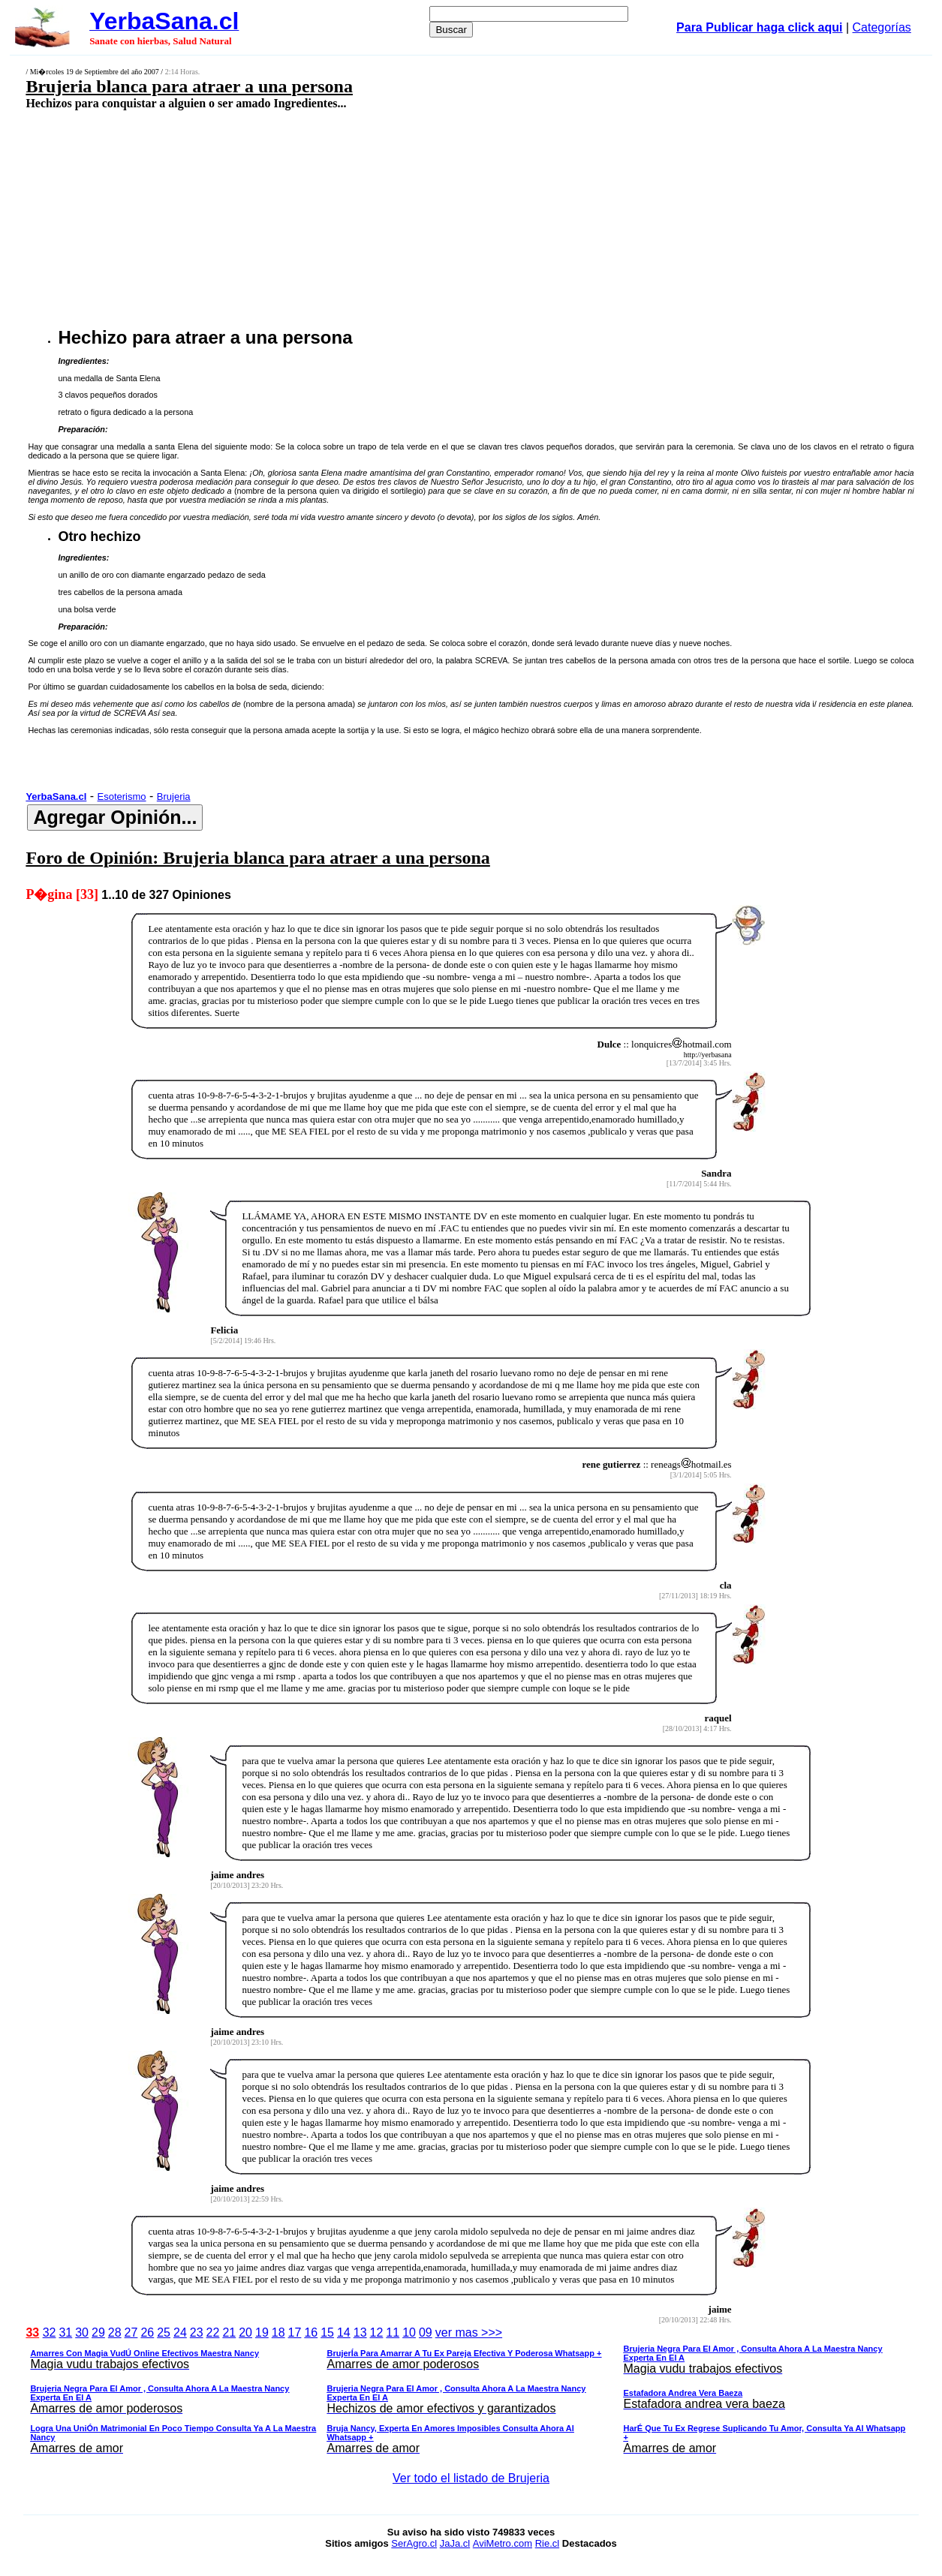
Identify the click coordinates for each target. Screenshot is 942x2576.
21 (229, 2332)
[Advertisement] (388, 218)
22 (213, 2332)
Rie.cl (547, 2543)
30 (82, 2332)
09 (425, 2332)
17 (295, 2332)
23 (196, 2332)
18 (278, 2332)
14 (344, 2332)
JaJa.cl (455, 2543)
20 (245, 2332)
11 (392, 2332)
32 (49, 2332)
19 (262, 2332)
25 (163, 2332)
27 (131, 2332)
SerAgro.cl (414, 2543)
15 (327, 2332)
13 (360, 2332)
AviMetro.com (502, 2543)
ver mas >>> (471, 2393)
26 (147, 2332)
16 (311, 2332)
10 (409, 2332)
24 (180, 2332)
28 (115, 2332)
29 (98, 2332)
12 (377, 2332)
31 (65, 2332)
